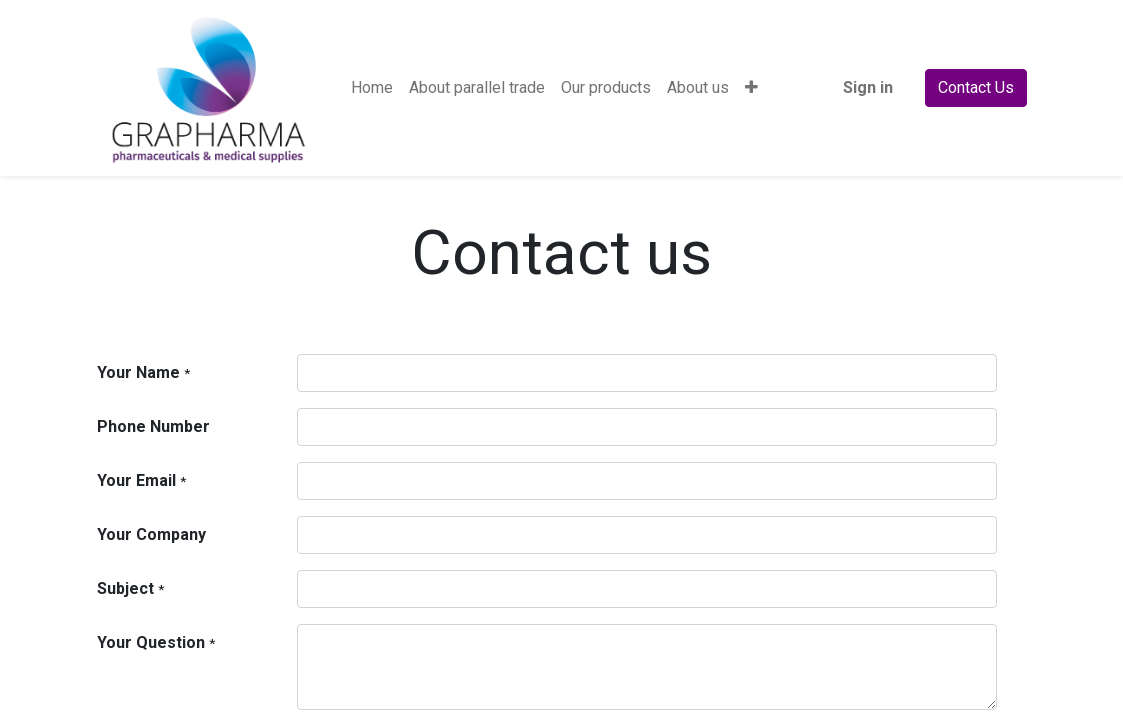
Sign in (868, 87)
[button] (751, 88)
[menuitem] (372, 88)
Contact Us (976, 87)
